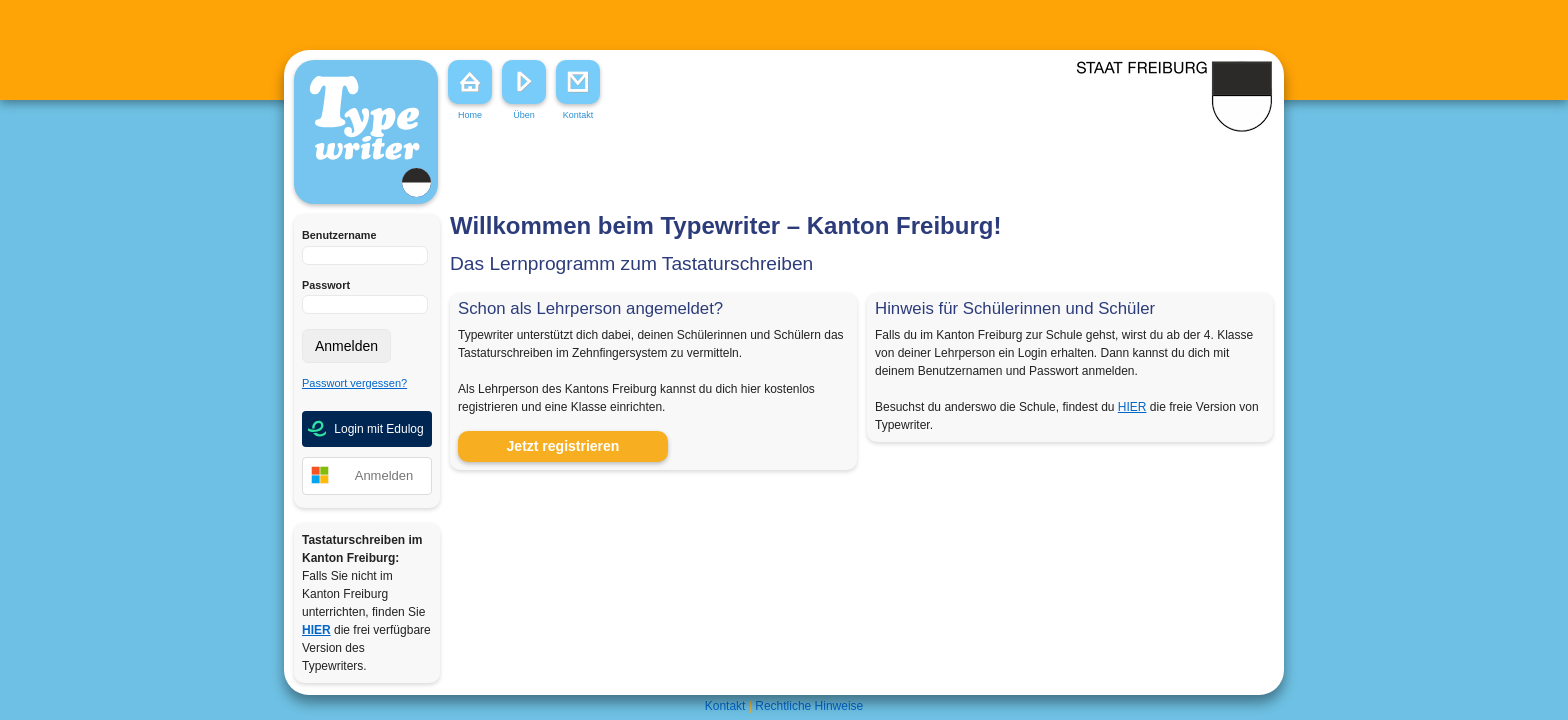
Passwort (326, 285)
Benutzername (339, 235)
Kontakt (725, 706)
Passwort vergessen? (354, 383)
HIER (1132, 407)
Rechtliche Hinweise (809, 706)
